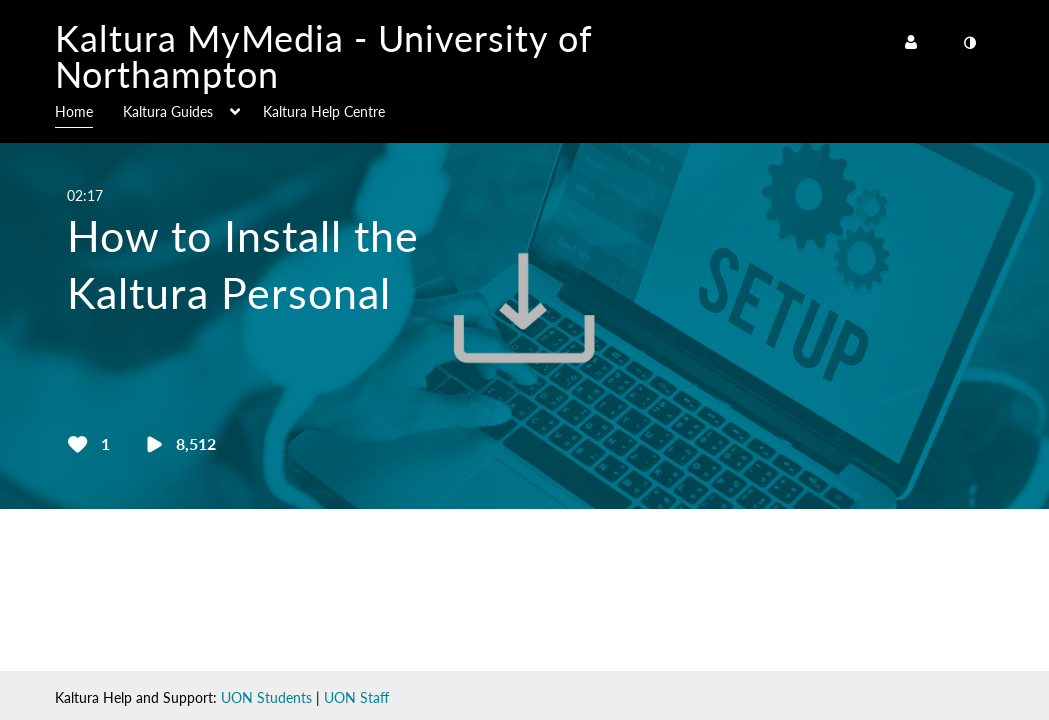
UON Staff (356, 697)
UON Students (266, 697)
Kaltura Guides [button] (168, 111)
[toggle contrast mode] (970, 43)
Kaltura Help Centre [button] (324, 111)
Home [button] (74, 111)
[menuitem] (89, 110)
